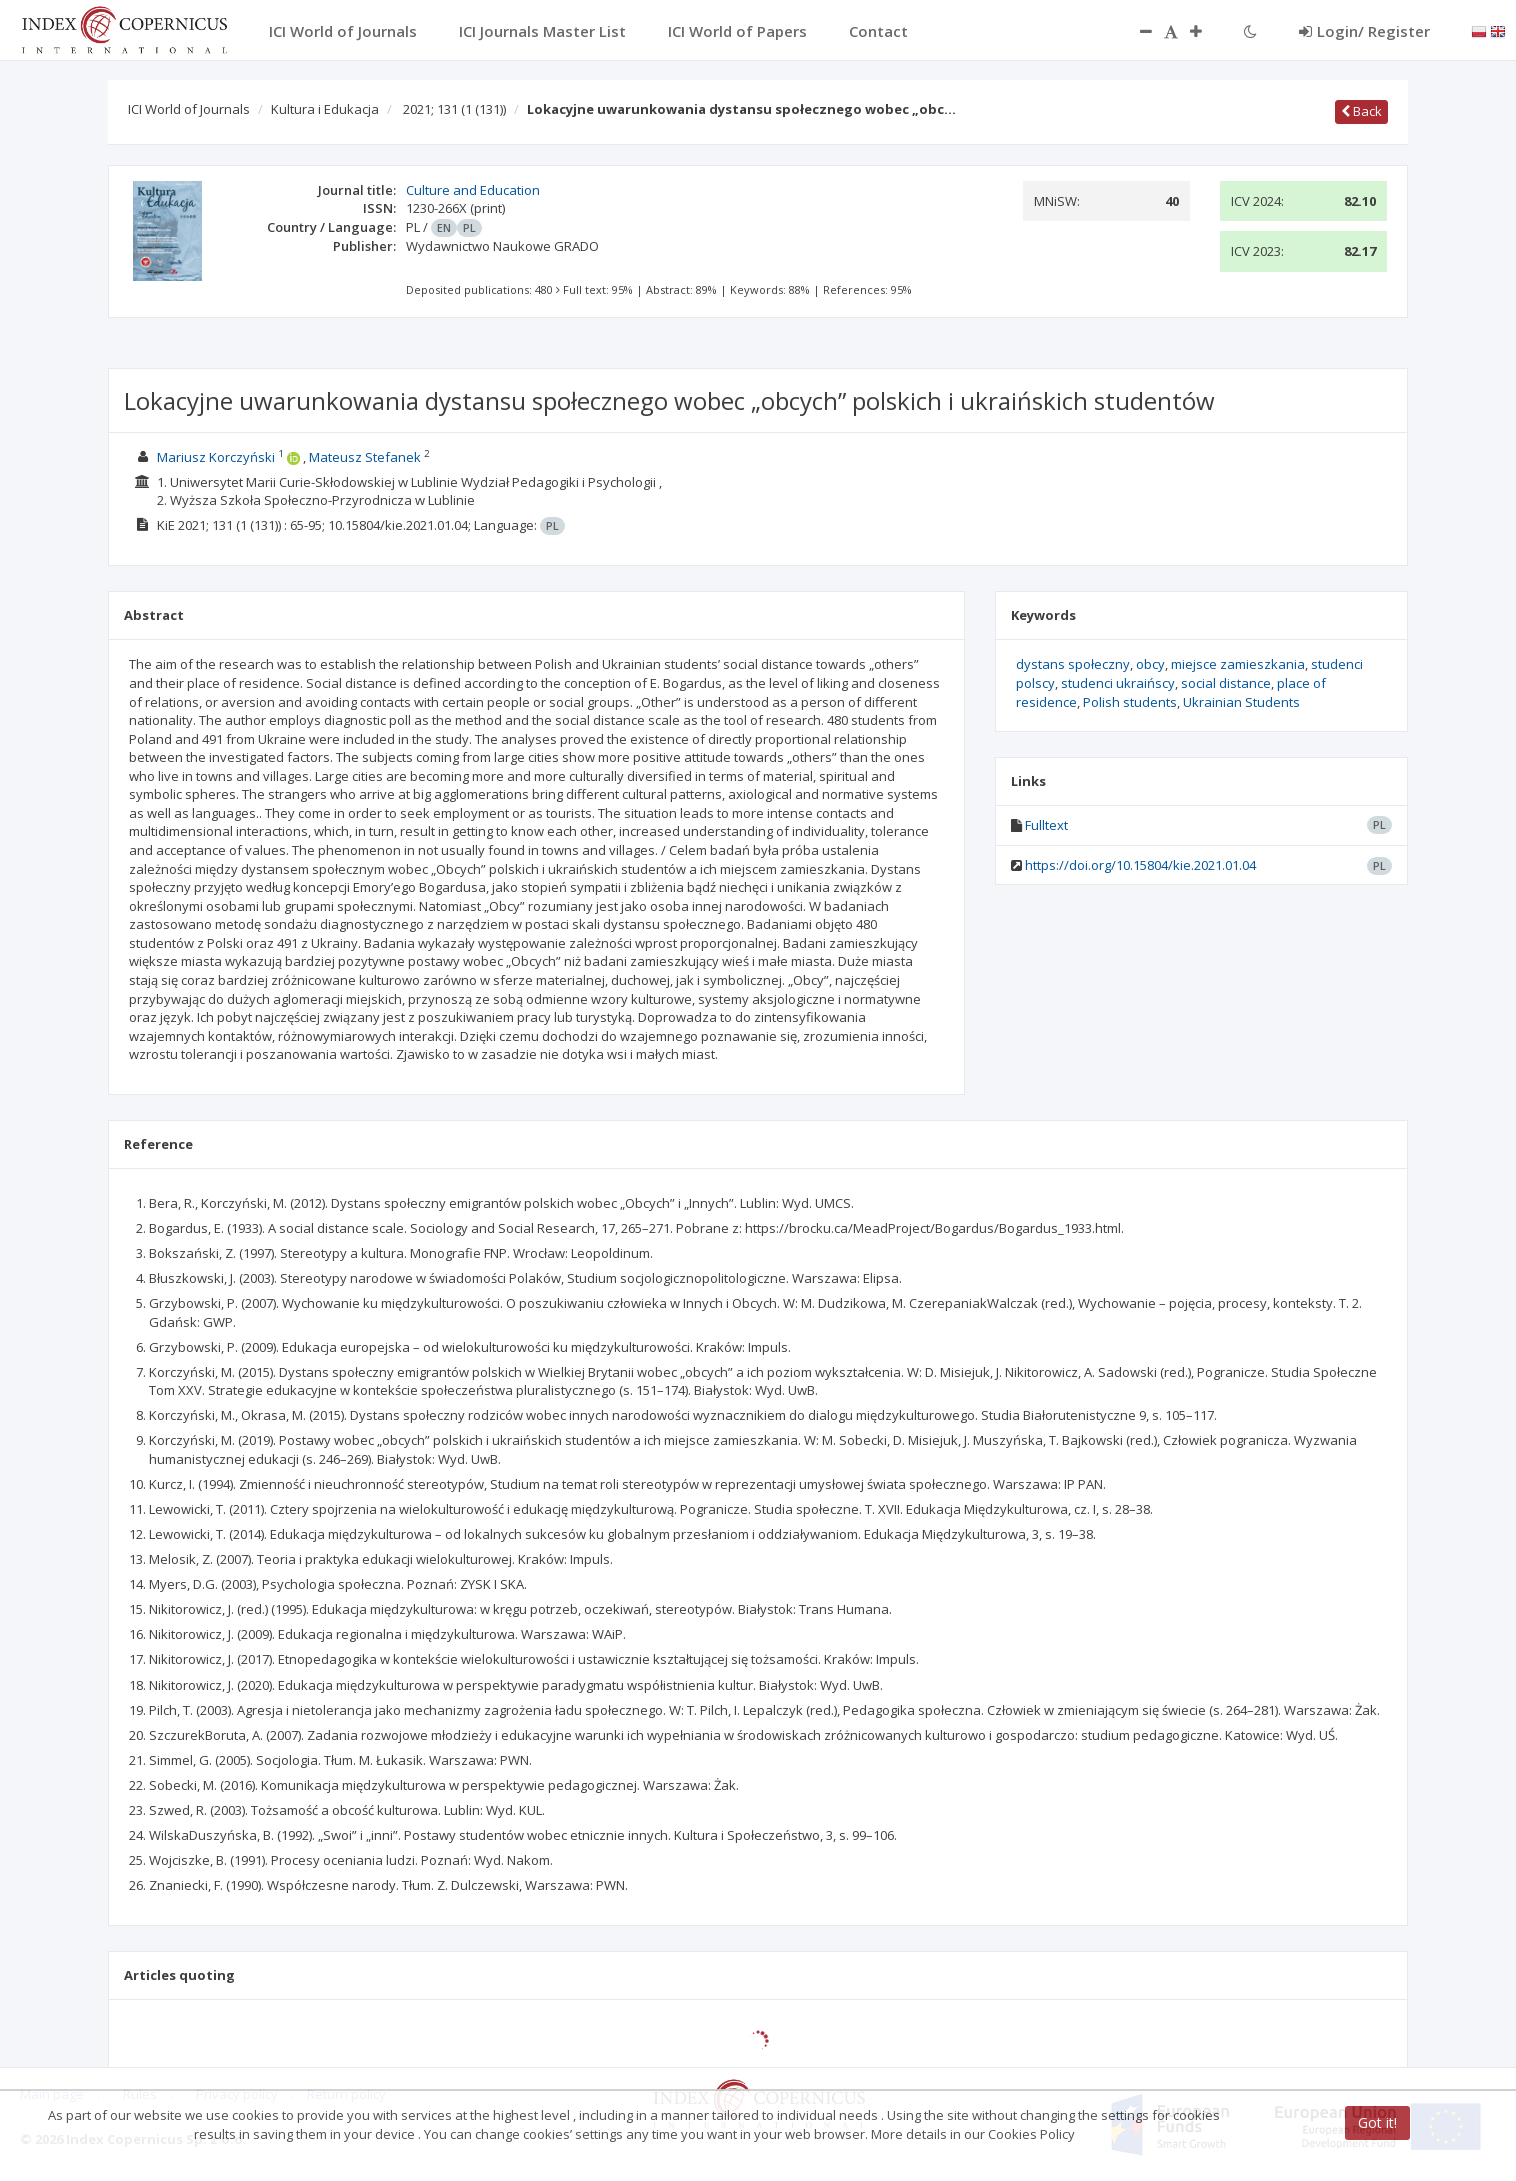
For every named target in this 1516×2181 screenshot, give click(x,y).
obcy (1150, 664)
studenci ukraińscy (1118, 683)
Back (1361, 111)
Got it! (1377, 2122)
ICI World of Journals (189, 109)
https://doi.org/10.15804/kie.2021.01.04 (1140, 865)
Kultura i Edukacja (325, 109)
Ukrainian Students (1241, 702)
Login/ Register (1364, 31)
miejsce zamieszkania (1238, 664)
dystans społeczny (1073, 664)
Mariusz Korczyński (216, 457)
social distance (1226, 683)
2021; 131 (454, 109)
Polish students (1130, 702)
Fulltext (1046, 825)
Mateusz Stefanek (365, 457)
